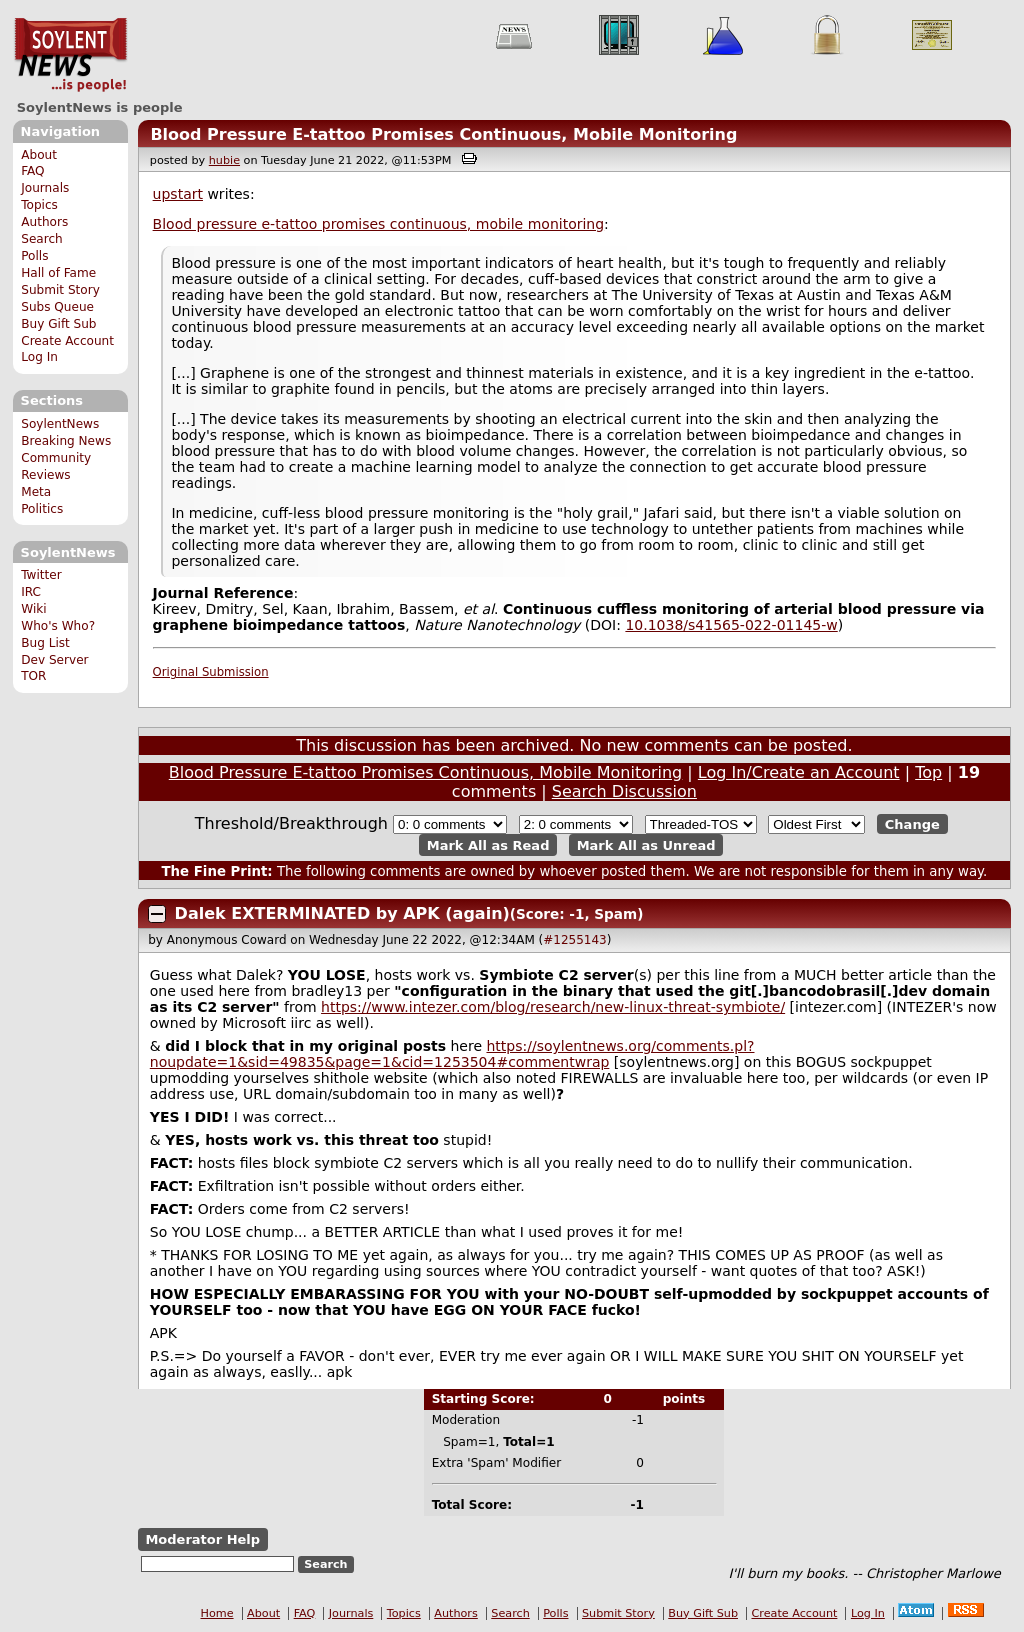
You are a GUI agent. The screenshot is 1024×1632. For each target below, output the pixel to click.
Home (217, 1613)
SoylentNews (70, 55)
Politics (42, 509)
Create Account (67, 341)
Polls (34, 256)
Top (928, 772)
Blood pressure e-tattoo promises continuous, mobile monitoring (379, 224)
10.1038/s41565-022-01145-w (731, 625)
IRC (31, 592)
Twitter (41, 575)
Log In (39, 357)
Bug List (45, 643)
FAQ (32, 171)
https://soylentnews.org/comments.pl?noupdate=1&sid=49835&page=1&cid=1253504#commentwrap (452, 1054)
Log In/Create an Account (799, 772)
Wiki (33, 609)
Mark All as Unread (646, 844)
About (39, 155)
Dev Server (54, 660)
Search (42, 239)
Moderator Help (202, 1539)
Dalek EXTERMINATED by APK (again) (342, 913)
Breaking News (66, 441)
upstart (178, 194)
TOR (33, 676)
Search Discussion (624, 791)
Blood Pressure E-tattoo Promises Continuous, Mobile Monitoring (443, 134)
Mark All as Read (488, 844)
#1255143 (575, 940)
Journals (45, 188)
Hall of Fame (58, 273)
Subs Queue (57, 307)
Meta (36, 492)
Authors (44, 222)
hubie (224, 160)
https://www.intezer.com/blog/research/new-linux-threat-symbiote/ (553, 1007)
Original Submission (211, 672)
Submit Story (60, 290)
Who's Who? (58, 626)
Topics (39, 205)
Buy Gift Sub (58, 324)
